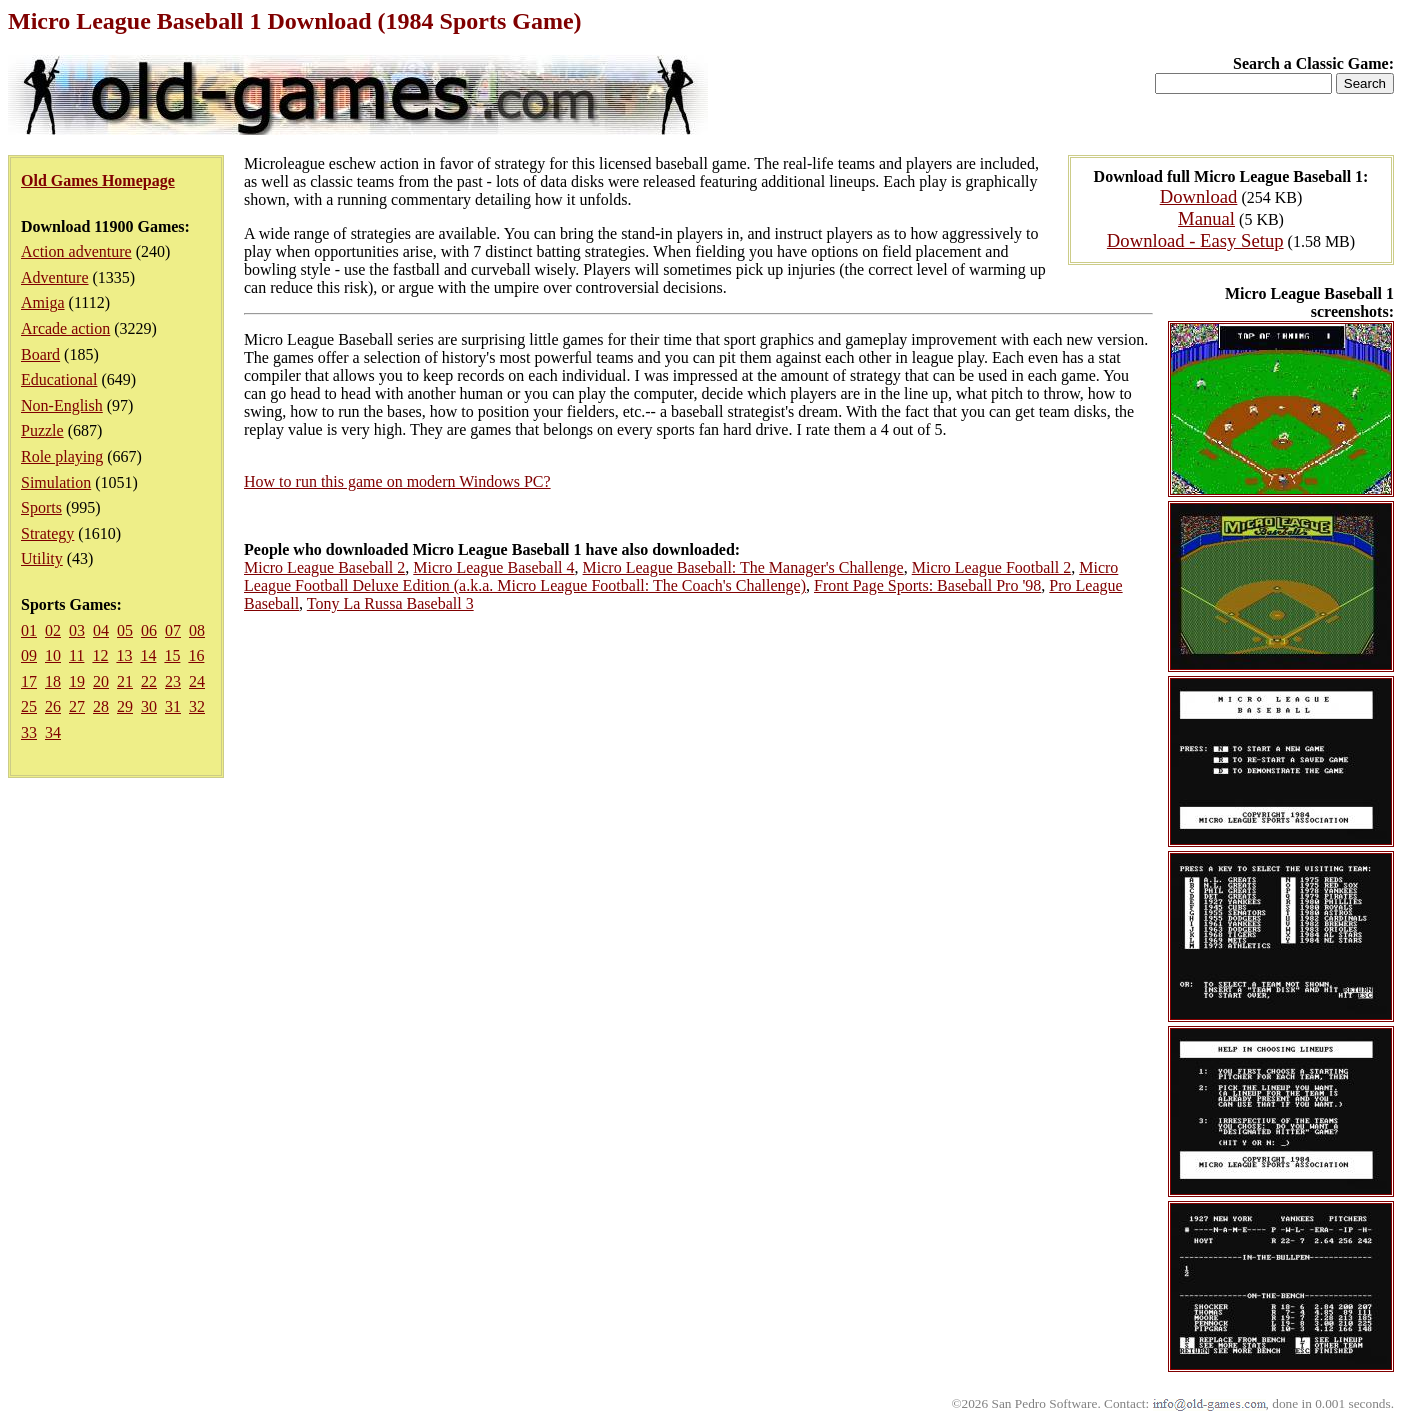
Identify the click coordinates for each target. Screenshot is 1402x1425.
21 (125, 681)
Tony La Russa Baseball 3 (390, 603)
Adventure (55, 277)
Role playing (62, 456)
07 (173, 630)
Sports (41, 507)
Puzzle (42, 430)
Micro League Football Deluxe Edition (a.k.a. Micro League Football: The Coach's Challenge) (681, 576)
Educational (59, 379)
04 (101, 630)
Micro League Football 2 (992, 567)
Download (1199, 196)
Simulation (56, 482)
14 (148, 655)
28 (101, 706)
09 (29, 655)
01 (29, 630)
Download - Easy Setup (1195, 240)
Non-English (62, 405)
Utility (42, 558)
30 (149, 706)
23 (173, 681)
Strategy (47, 533)
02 (53, 630)
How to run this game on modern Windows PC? (397, 481)
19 (77, 681)
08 (197, 630)
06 (149, 630)
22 (149, 681)
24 (197, 681)
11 (76, 655)
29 (125, 706)
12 (100, 655)
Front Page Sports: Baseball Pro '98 (927, 585)
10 (53, 655)
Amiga (43, 302)
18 (53, 681)
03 (77, 630)
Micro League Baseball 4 (493, 567)
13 (124, 655)
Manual (1206, 218)
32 (197, 706)
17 (29, 681)
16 (196, 655)
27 (77, 706)
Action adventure (76, 251)
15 (172, 655)
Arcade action (65, 328)
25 (29, 706)
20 (101, 681)
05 (125, 630)
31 (173, 706)
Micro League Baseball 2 (324, 567)
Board (40, 354)
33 (29, 732)
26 (53, 706)
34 (53, 732)
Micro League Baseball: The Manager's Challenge (743, 567)
